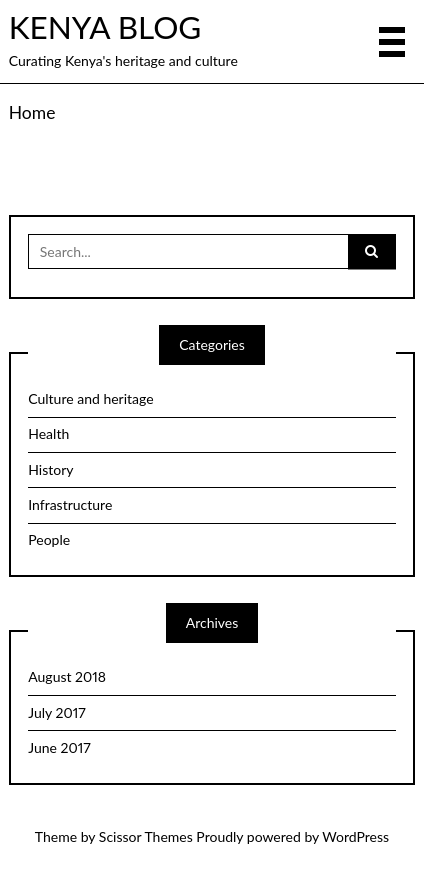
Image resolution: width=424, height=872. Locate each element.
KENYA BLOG (105, 27)
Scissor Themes (146, 836)
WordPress (355, 836)
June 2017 (59, 747)
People (49, 539)
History (50, 469)
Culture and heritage (90, 398)
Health (48, 433)
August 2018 (67, 676)
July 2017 (56, 712)
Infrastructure (70, 504)
